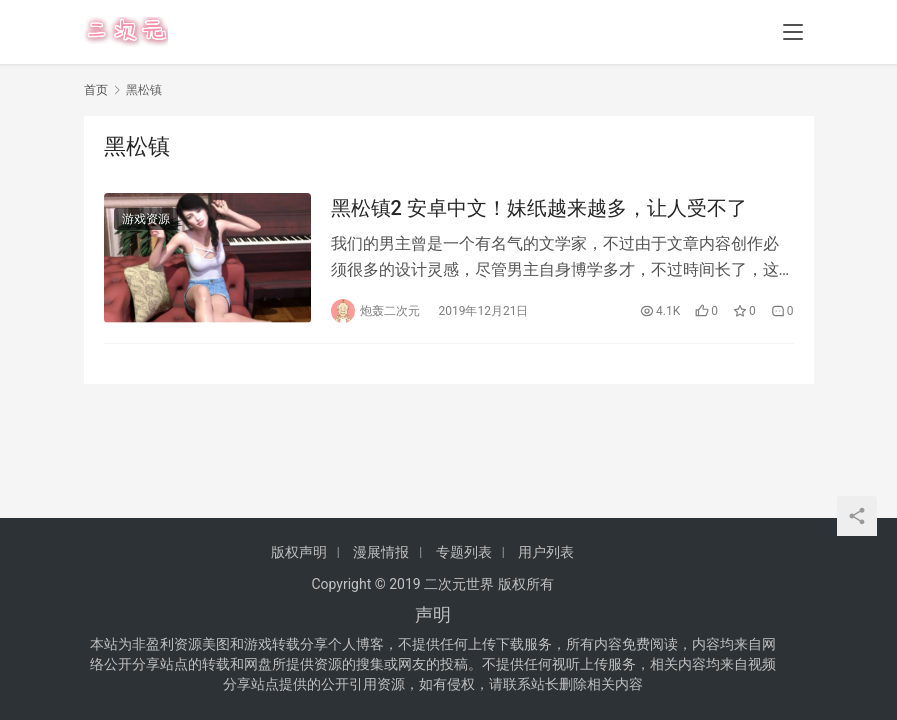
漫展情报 (381, 552)
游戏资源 (146, 219)
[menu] (793, 32)
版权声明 (299, 552)
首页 (96, 90)
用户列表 (546, 552)
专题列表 (464, 552)
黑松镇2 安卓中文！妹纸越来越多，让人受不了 (539, 208)
